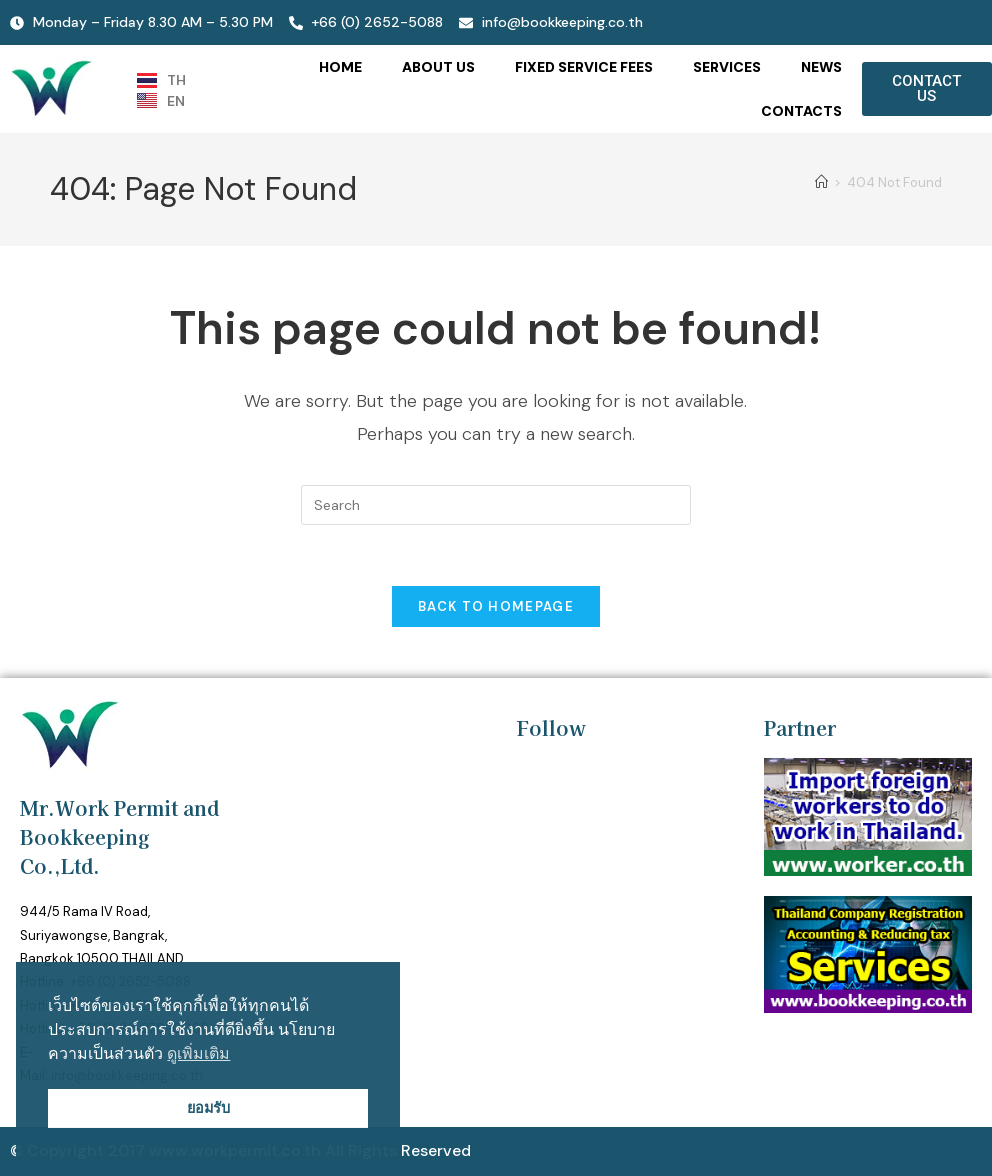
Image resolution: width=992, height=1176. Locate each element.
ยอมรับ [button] (208, 1108)
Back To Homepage (496, 606)
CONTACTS (801, 111)
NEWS (821, 67)
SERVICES (727, 67)
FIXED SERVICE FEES (584, 67)
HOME (340, 67)
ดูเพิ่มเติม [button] (198, 1053)
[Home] (821, 182)
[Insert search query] (496, 505)
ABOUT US (438, 67)
